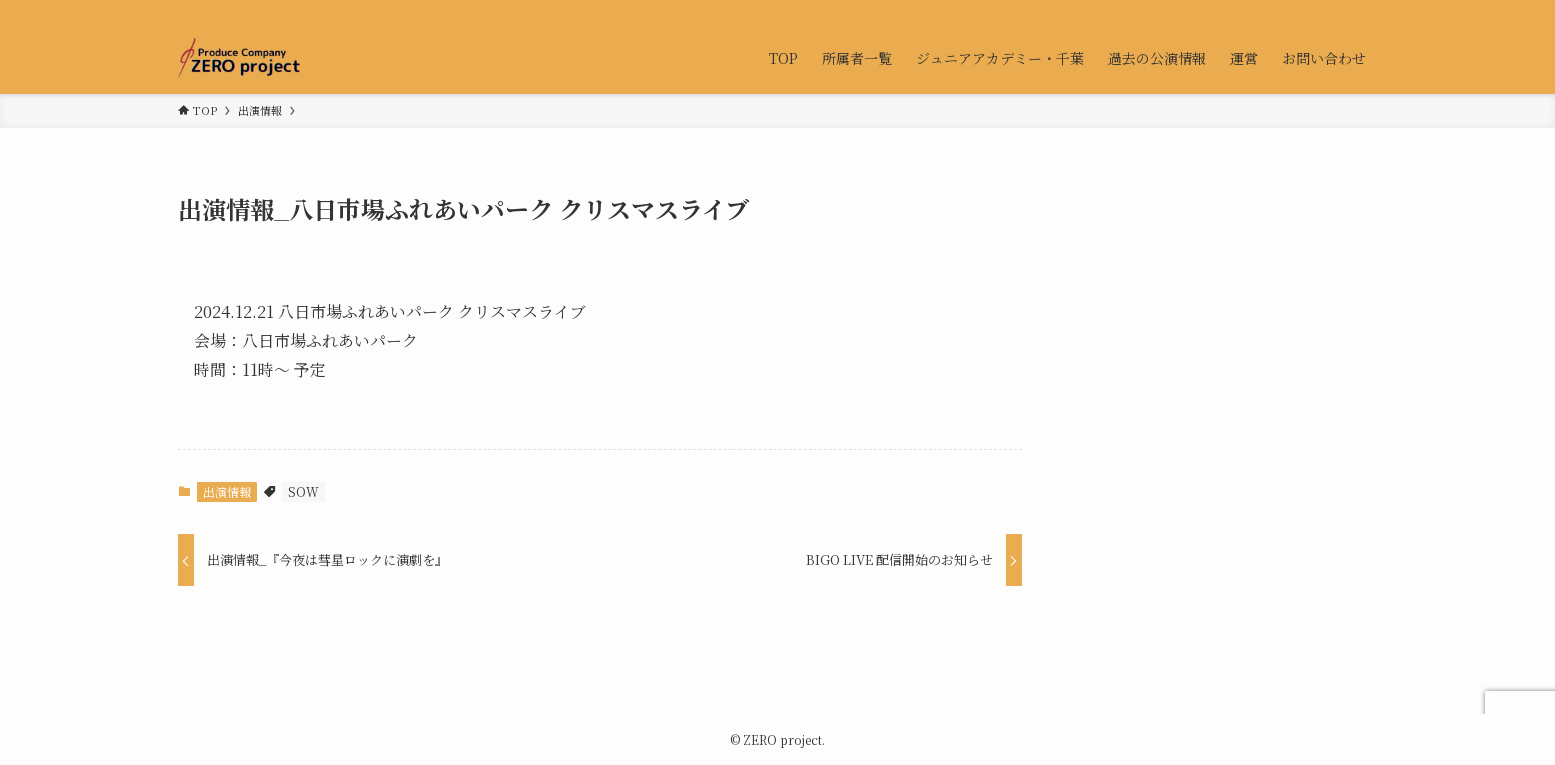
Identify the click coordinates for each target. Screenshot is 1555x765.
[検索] (1365, 11)
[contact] (1339, 11)
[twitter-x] (1313, 11)
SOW (303, 491)
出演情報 (227, 491)
